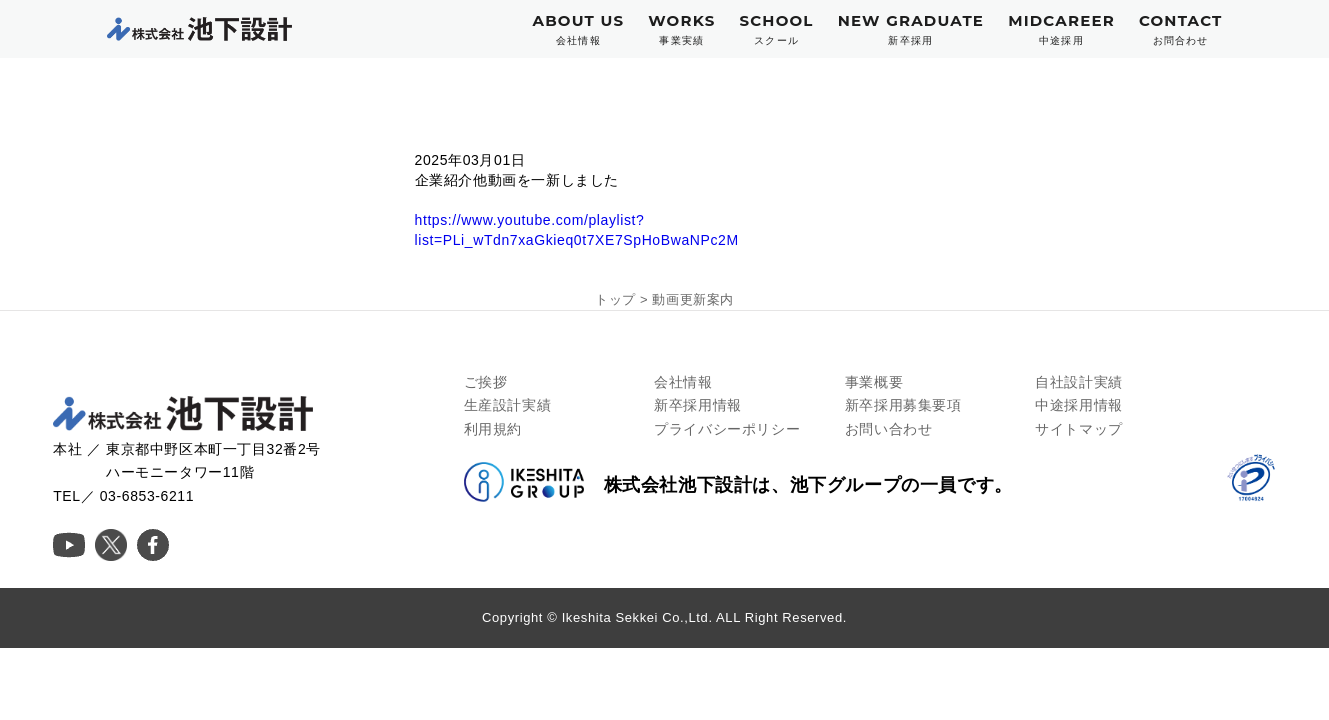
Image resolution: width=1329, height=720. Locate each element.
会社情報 (683, 382)
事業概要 (874, 382)
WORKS (681, 29)
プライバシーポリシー (727, 429)
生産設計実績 (508, 405)
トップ (615, 299)
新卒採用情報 (698, 405)
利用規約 (493, 429)
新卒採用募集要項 (903, 405)
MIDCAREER (1061, 29)
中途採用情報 (1079, 405)
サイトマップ (1079, 429)
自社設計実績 (1079, 382)
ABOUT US (579, 29)
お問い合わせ (889, 429)
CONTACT (1181, 29)
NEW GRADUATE (911, 29)
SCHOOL (776, 29)
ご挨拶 (486, 382)
